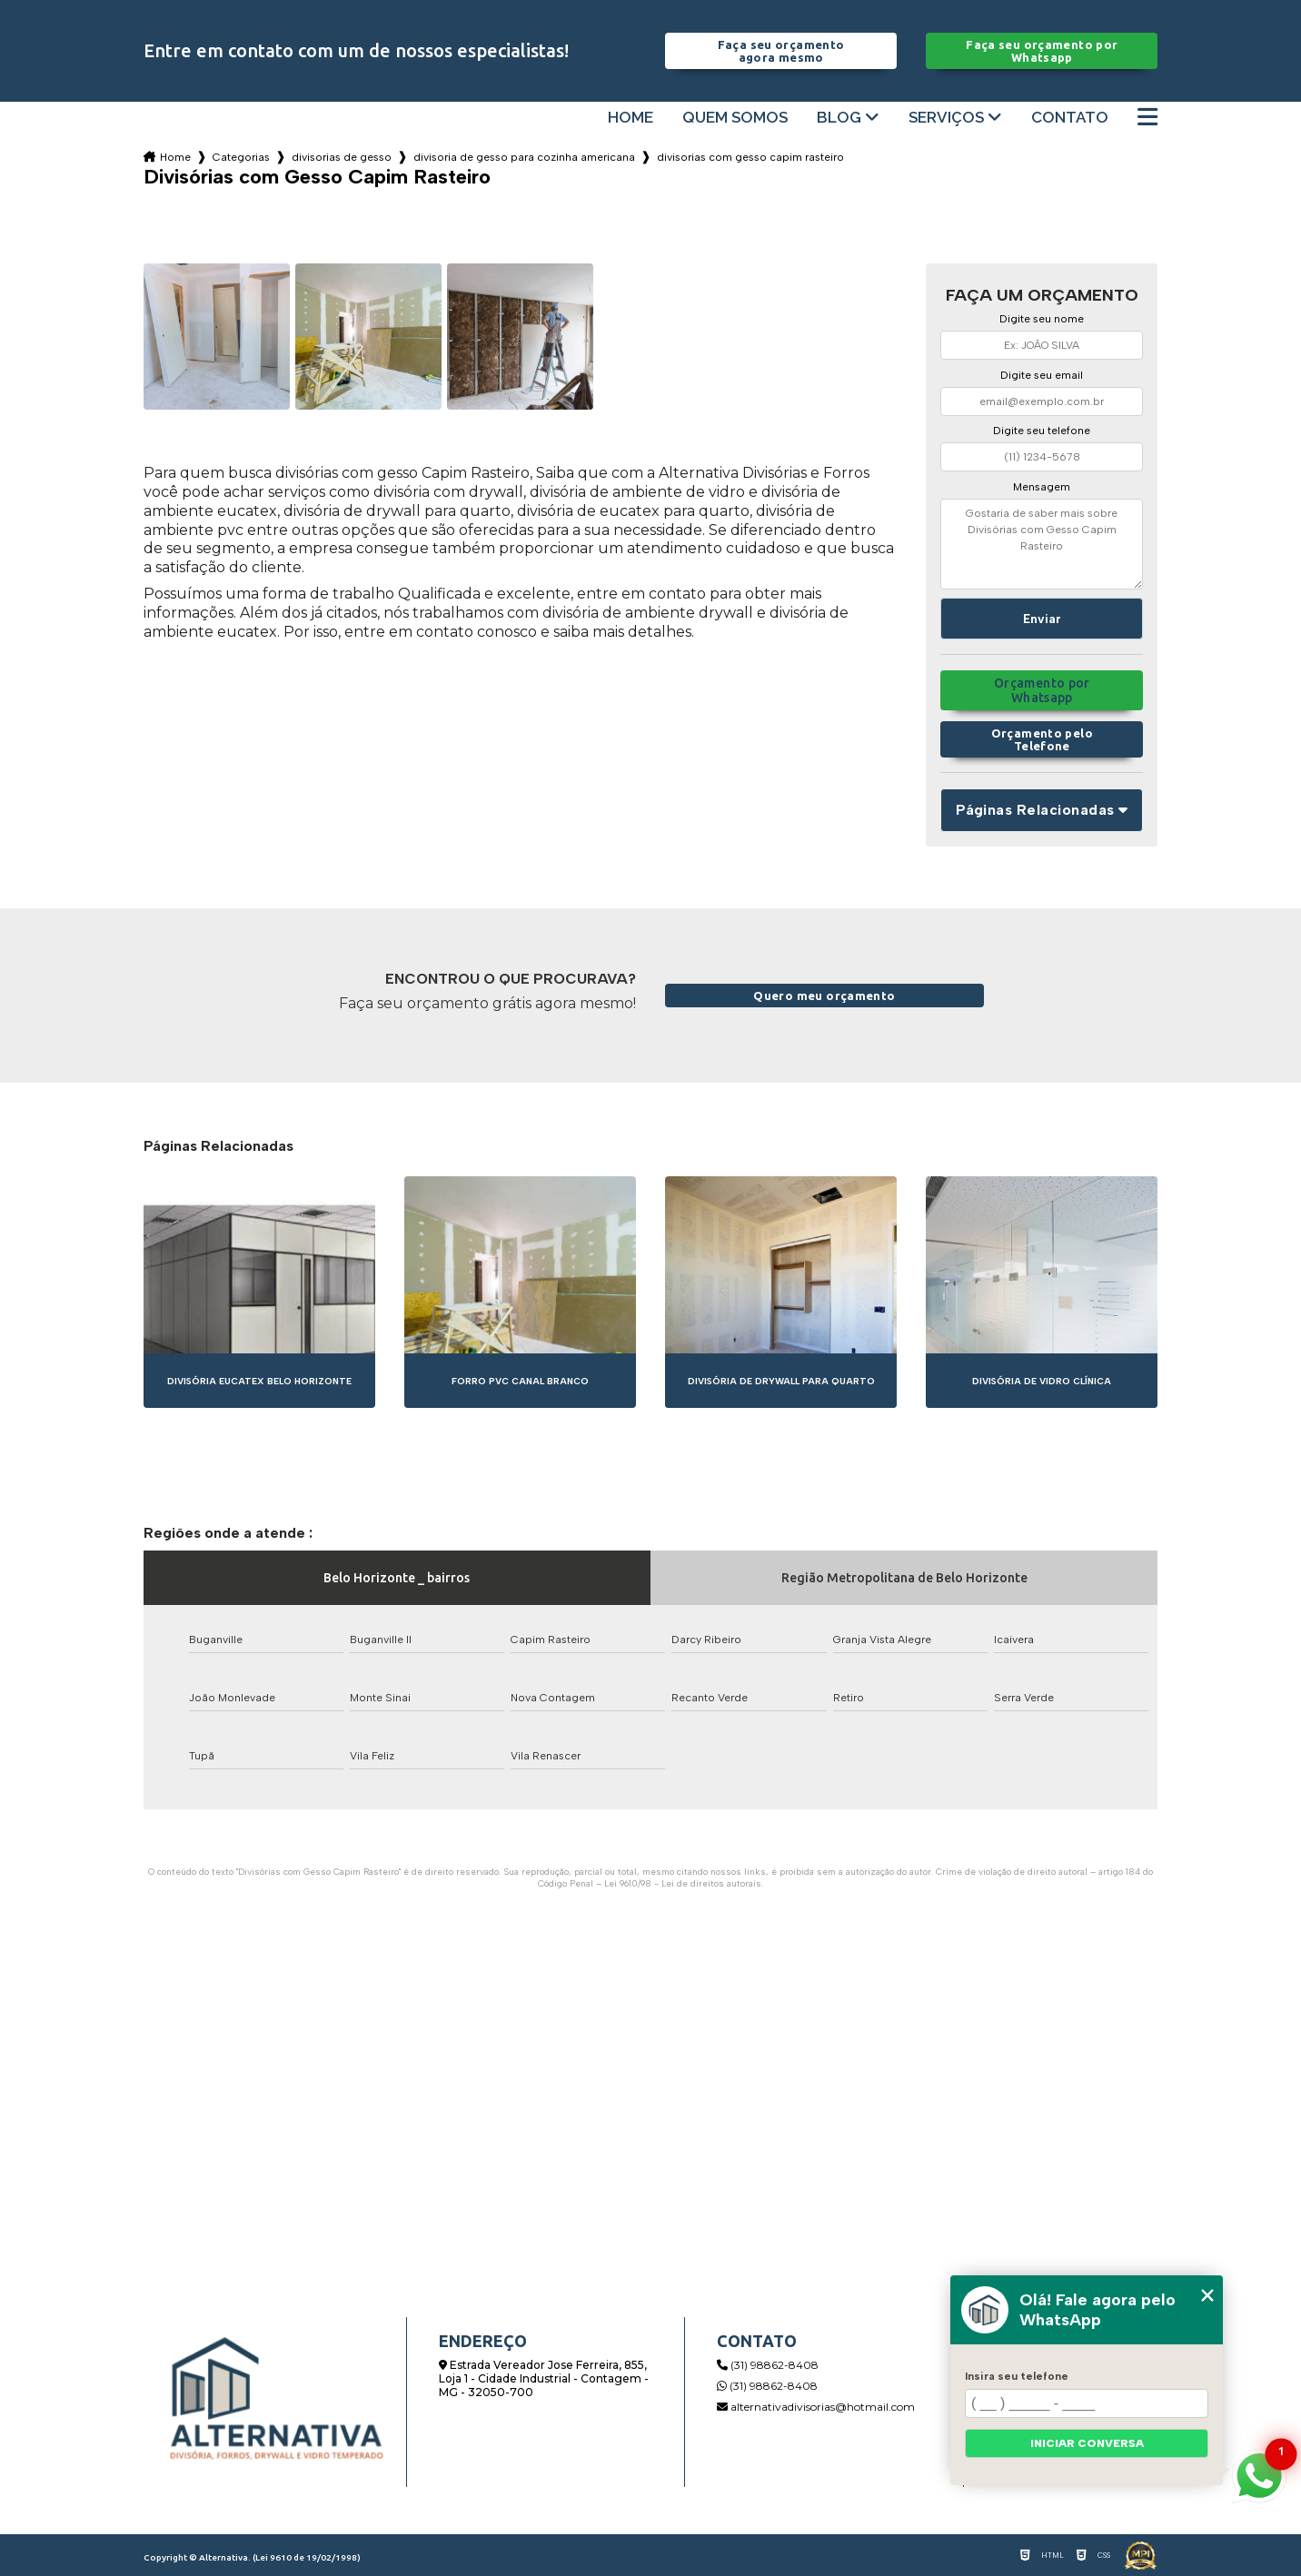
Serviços (946, 117)
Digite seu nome (1041, 318)
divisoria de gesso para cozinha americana (524, 157)
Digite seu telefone (1041, 430)
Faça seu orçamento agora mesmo (781, 51)
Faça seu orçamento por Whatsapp (1041, 51)
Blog (839, 117)
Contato (1069, 117)
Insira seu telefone (1016, 2376)
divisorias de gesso (342, 157)
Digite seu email (1041, 375)
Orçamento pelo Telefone (1042, 739)
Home (630, 117)
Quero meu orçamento (824, 995)
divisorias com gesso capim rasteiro (750, 157)
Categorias (241, 157)
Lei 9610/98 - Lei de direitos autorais (682, 1883)
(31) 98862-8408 (768, 2365)
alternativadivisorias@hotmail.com (816, 2406)
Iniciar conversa (1087, 2443)
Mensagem (1041, 487)
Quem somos (735, 117)
